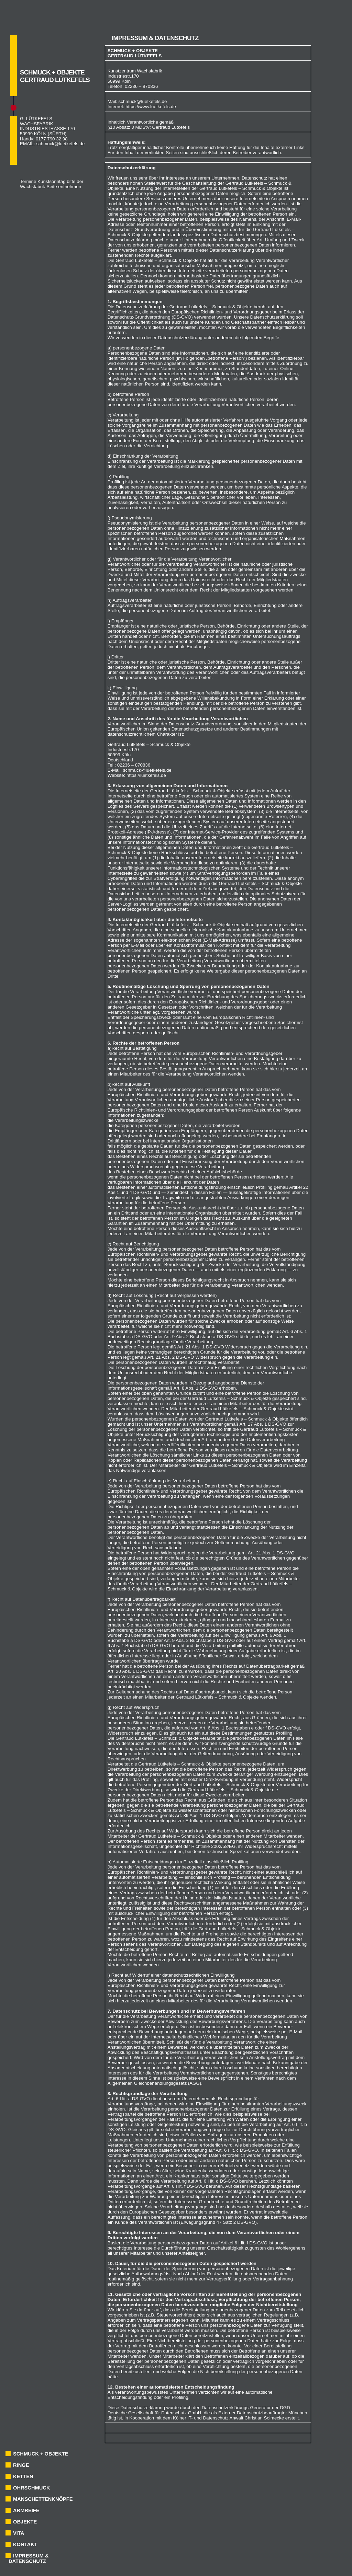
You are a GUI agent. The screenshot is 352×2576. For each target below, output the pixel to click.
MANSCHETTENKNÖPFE (43, 2499)
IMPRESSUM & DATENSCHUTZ (28, 2558)
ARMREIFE (26, 2510)
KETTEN (23, 2476)
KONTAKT (25, 2544)
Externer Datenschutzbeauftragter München (262, 2412)
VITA (18, 2533)
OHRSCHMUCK (31, 2488)
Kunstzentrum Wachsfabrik (135, 70)
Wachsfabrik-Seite (38, 186)
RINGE (21, 2465)
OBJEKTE (25, 2522)
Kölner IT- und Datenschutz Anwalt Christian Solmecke (228, 2417)
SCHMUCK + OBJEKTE (40, 2454)
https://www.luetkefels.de (150, 106)
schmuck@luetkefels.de (60, 143)
